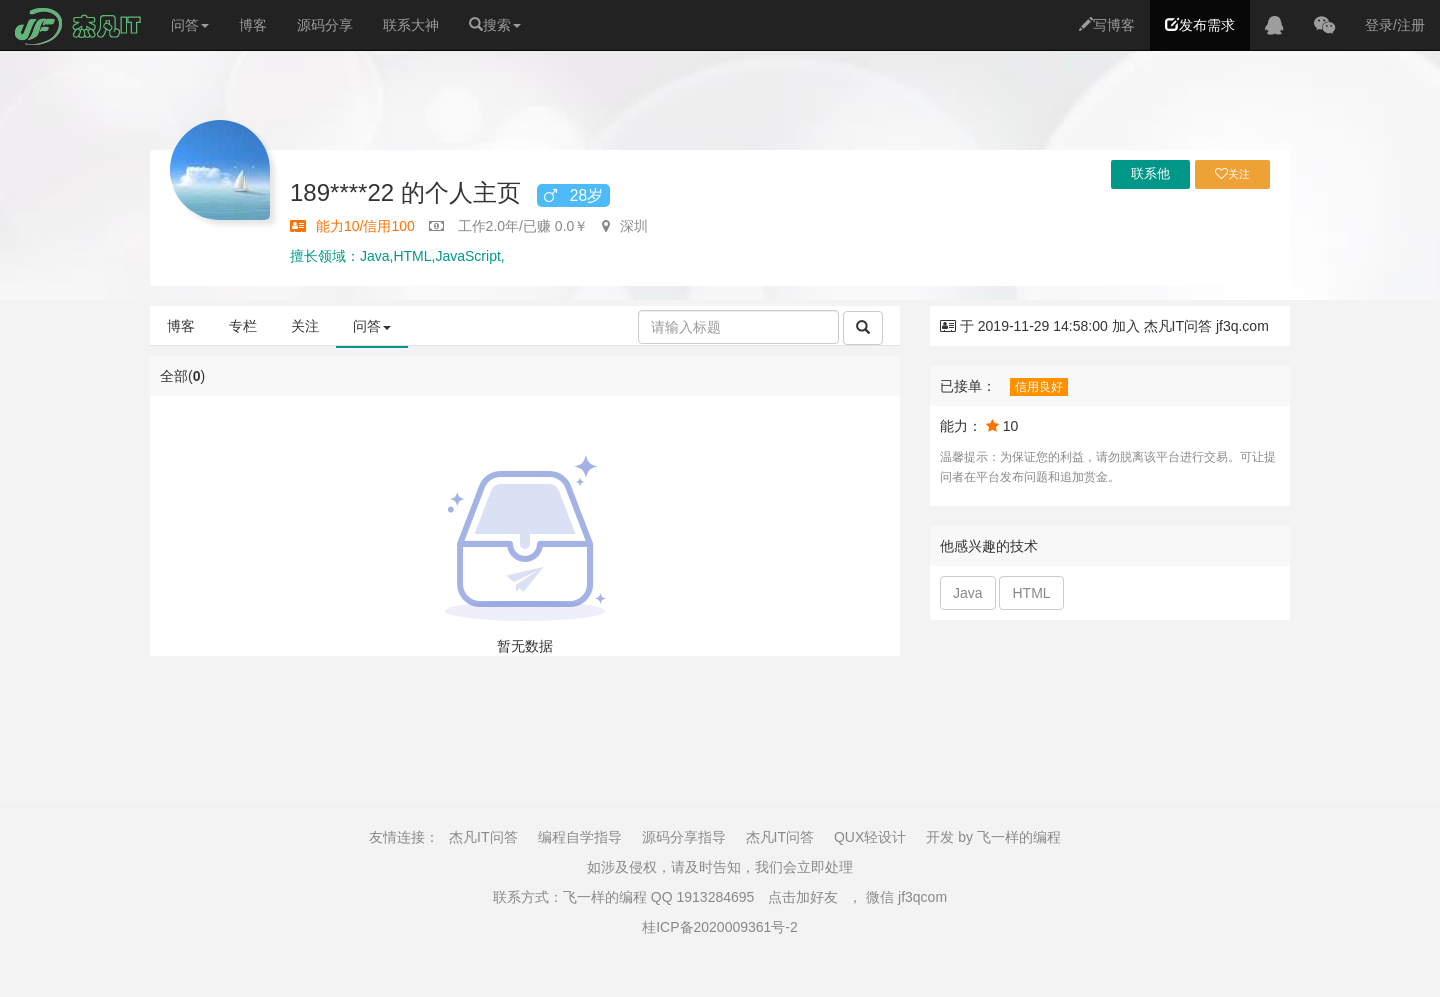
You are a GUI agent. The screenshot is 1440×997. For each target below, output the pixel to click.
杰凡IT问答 (483, 837)
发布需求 (1200, 25)
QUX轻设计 (870, 837)
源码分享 (325, 25)
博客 (253, 25)
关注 (305, 326)
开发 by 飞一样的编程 (993, 837)
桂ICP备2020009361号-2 (720, 927)
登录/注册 (1395, 25)
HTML (1031, 593)
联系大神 (411, 25)
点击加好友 (803, 897)
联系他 (1150, 173)
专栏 (243, 326)
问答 (190, 25)
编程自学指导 (580, 837)
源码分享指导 (684, 837)
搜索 (495, 25)
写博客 (1107, 25)
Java (968, 593)
